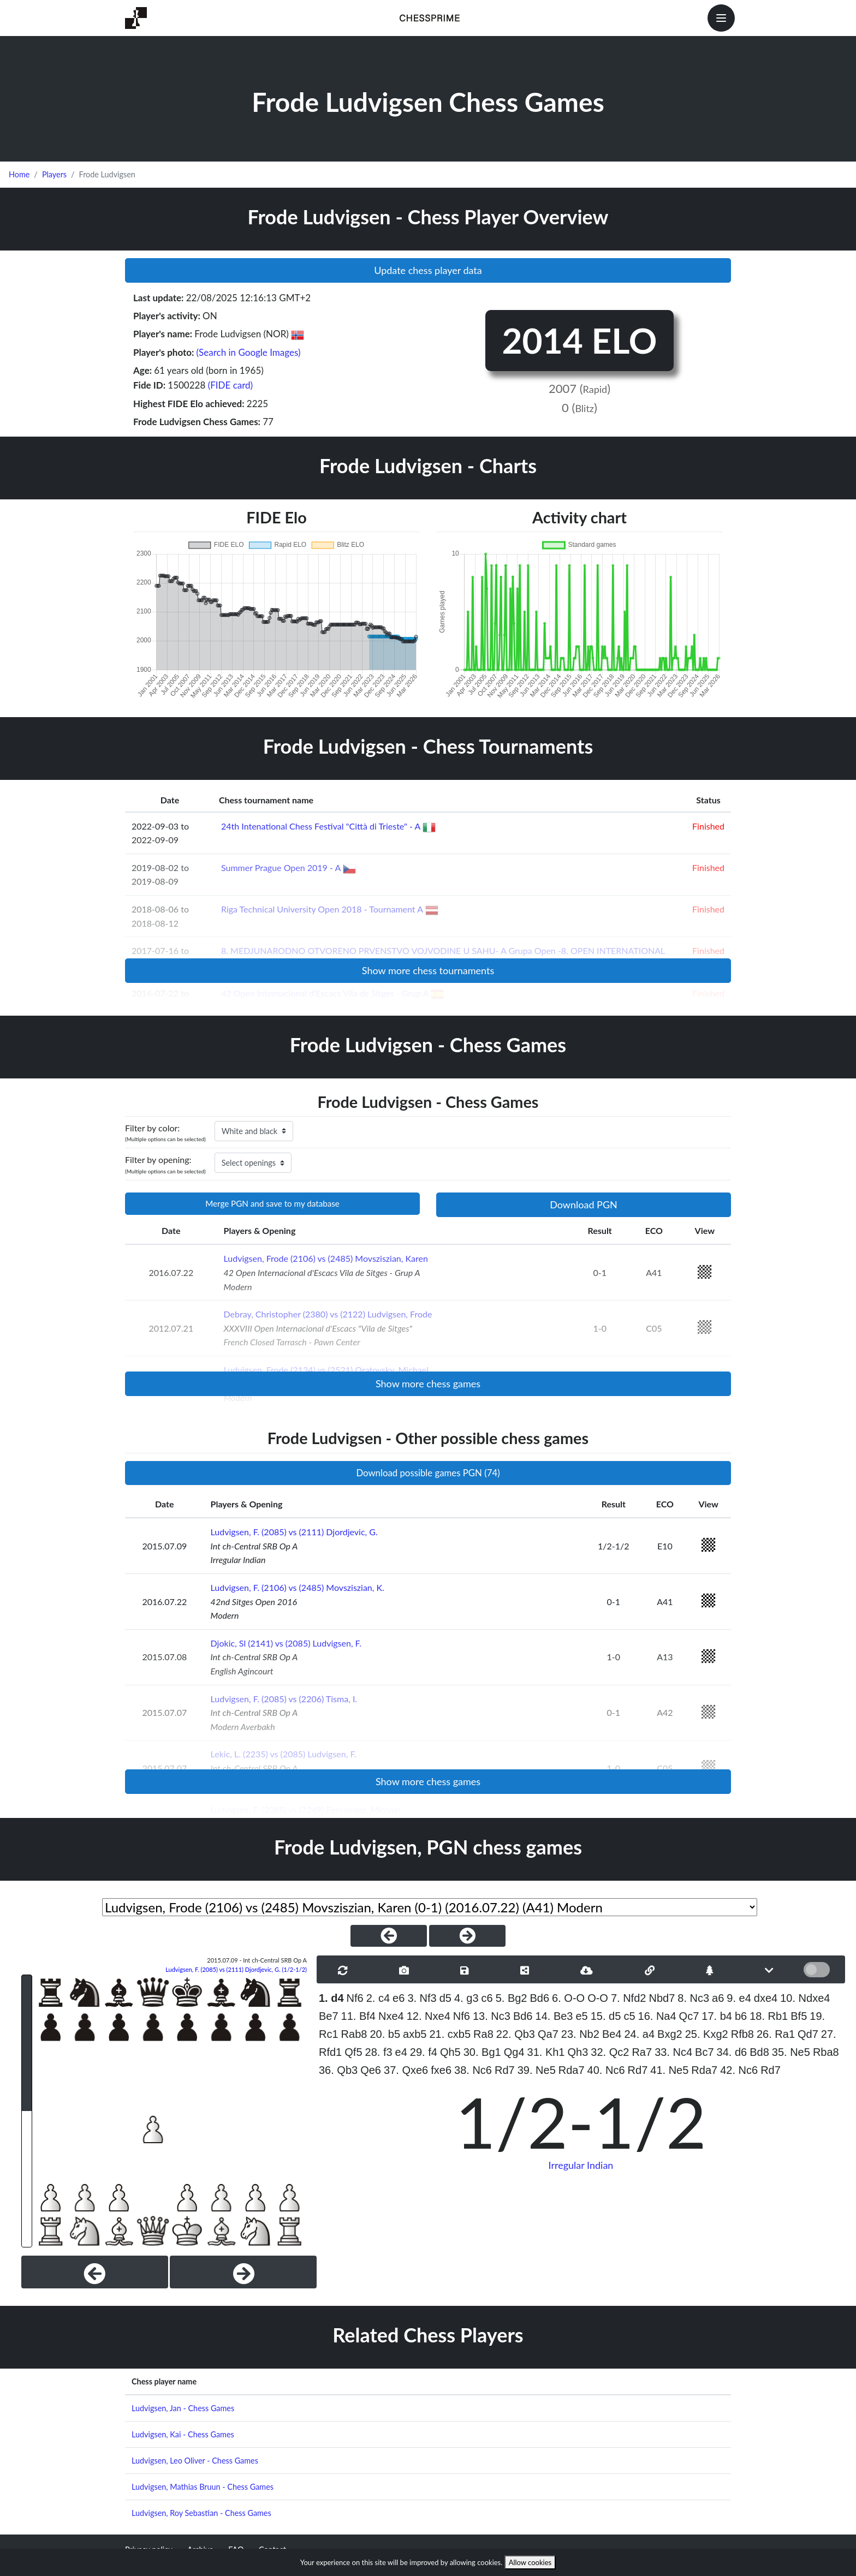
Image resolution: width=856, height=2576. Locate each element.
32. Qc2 (610, 2052)
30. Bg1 (482, 2052)
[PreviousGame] (388, 1936)
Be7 (328, 2016)
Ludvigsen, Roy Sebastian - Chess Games (201, 2513)
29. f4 (423, 2052)
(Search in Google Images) (249, 352)
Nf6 (355, 1998)
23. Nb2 (580, 2034)
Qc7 (689, 2016)
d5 (445, 1998)
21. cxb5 (450, 2034)
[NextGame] (467, 1936)
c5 (629, 2016)
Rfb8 (742, 2034)
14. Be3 (554, 2016)
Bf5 (798, 2016)
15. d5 (606, 2016)
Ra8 (483, 2034)
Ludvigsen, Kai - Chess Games (183, 2434)
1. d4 (331, 1998)
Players (54, 174)
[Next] (243, 2272)
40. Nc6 (606, 2070)
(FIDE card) (230, 385)
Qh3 (578, 2052)
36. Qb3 (338, 2070)
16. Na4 (657, 2016)
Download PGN (583, 1204)
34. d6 (732, 2052)
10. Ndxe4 (805, 1998)
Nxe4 (391, 2016)
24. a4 (639, 2034)
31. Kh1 (546, 2052)
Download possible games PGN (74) (428, 1472)
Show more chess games (428, 1384)
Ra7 (642, 2052)
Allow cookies (530, 2562)
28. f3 (379, 2052)
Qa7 (548, 2034)
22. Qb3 (515, 2034)
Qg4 (514, 2052)
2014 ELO (579, 340)
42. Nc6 (739, 2070)
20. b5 (385, 2034)
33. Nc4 (673, 2052)
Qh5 (450, 2052)
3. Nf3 (421, 1998)
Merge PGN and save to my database (272, 1203)
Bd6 (540, 1998)
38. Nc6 (473, 2070)
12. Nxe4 (428, 2016)
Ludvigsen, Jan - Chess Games (183, 2408)
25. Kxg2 (706, 2034)
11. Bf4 (358, 2016)
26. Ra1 (776, 2034)
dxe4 (765, 1998)
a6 (718, 1998)
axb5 (414, 2034)
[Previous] (94, 2272)
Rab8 (354, 2034)
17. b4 (717, 2016)
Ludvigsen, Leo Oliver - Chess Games (195, 2460)
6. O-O (568, 1998)
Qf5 (353, 2052)
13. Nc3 (491, 2016)
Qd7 (808, 2034)
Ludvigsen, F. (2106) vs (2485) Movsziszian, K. (297, 1587)
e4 (401, 2052)
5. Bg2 (511, 1998)
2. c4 (378, 1998)
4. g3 (466, 1998)
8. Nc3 (693, 1998)
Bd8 (759, 2052)
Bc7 (704, 2052)
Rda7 (571, 2070)
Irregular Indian (581, 2165)
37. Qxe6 (406, 2070)
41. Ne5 (669, 2070)
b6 (741, 2016)
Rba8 (826, 2052)
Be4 (612, 2034)
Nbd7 (662, 1998)
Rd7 (505, 2070)
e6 (399, 1998)
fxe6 (441, 2070)
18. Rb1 (769, 2016)
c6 (487, 1998)
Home (19, 174)
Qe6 (370, 2070)
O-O (597, 1998)
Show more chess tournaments (428, 970)
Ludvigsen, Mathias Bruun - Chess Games (203, 2486)
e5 (581, 2016)
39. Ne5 (537, 2070)
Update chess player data (428, 270)
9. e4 (739, 1998)
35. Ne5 (791, 2052)
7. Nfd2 (628, 1998)
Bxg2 (669, 2034)
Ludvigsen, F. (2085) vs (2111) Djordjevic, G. (294, 1531)
